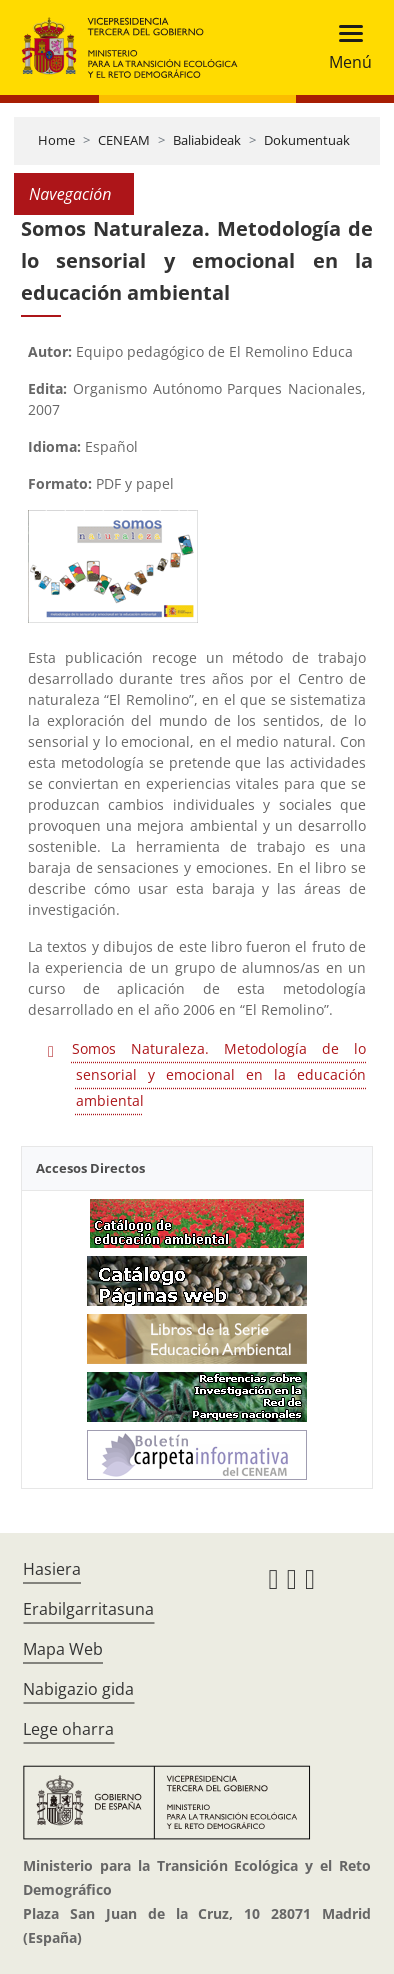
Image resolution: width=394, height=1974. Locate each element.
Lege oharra (68, 1729)
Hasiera (52, 1569)
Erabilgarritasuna (88, 1609)
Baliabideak (207, 140)
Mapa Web (63, 1649)
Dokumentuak (307, 140)
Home (56, 140)
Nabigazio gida (78, 1689)
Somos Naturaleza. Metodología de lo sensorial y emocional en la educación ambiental (219, 1074)
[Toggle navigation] (344, 47)
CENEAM (124, 140)
